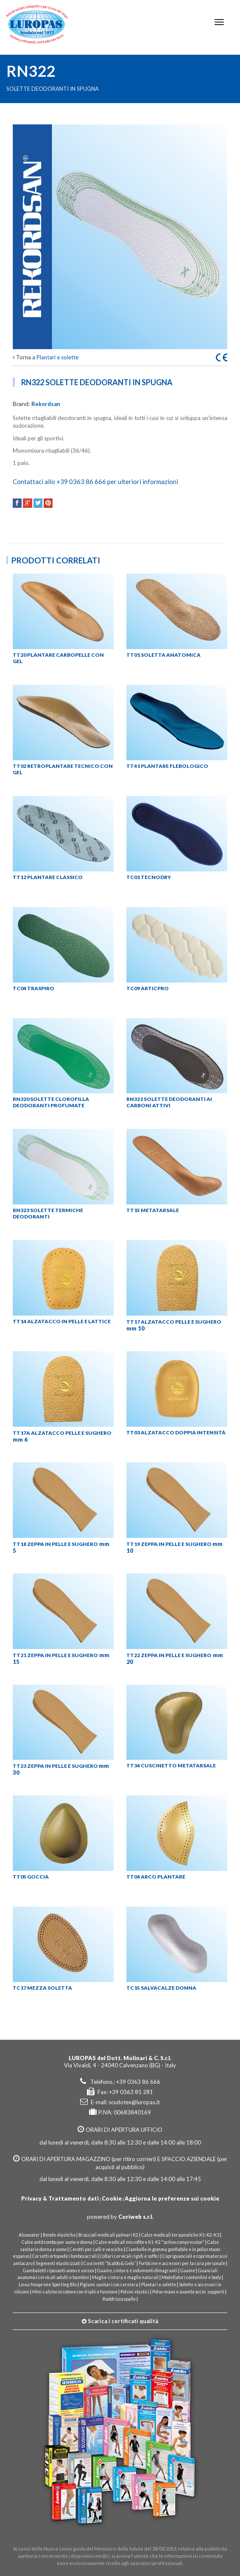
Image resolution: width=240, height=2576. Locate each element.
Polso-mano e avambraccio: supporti (188, 2291)
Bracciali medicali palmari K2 (108, 2234)
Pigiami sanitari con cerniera (109, 2284)
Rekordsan (45, 403)
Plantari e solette (57, 357)
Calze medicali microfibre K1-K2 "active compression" (149, 2242)
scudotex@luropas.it (134, 2102)
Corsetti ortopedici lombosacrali (64, 2256)
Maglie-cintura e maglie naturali (125, 2277)
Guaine (187, 2270)
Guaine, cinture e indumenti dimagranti (137, 2270)
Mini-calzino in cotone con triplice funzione (74, 2291)
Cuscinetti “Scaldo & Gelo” (110, 2263)
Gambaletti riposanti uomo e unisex (58, 2270)
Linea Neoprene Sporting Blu (48, 2284)
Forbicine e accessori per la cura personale (182, 2263)
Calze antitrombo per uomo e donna (57, 2242)
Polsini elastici (134, 2291)
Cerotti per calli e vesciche (96, 2249)
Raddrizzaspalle (119, 2299)
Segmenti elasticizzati (58, 2263)
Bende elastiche (59, 2234)
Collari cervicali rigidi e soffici (129, 2256)
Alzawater (29, 2234)
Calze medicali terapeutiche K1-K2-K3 (180, 2234)
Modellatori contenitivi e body (191, 2277)
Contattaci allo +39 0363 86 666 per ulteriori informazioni (95, 481)
